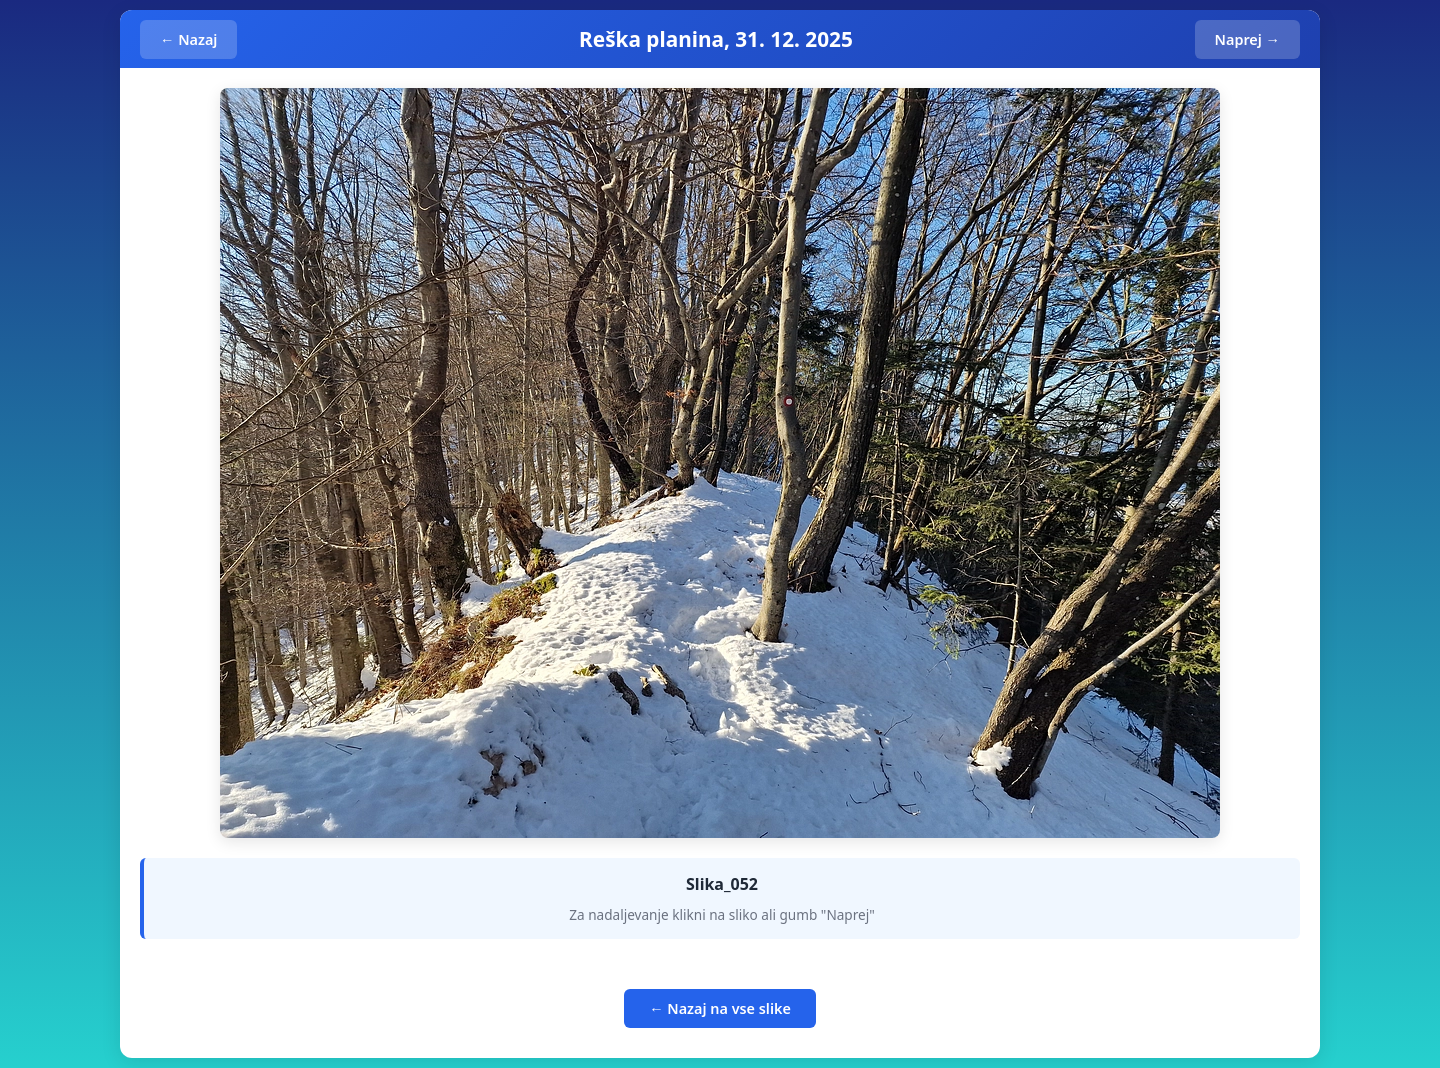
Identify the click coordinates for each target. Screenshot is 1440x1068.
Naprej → (1247, 39)
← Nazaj (188, 39)
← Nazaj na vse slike (720, 1008)
